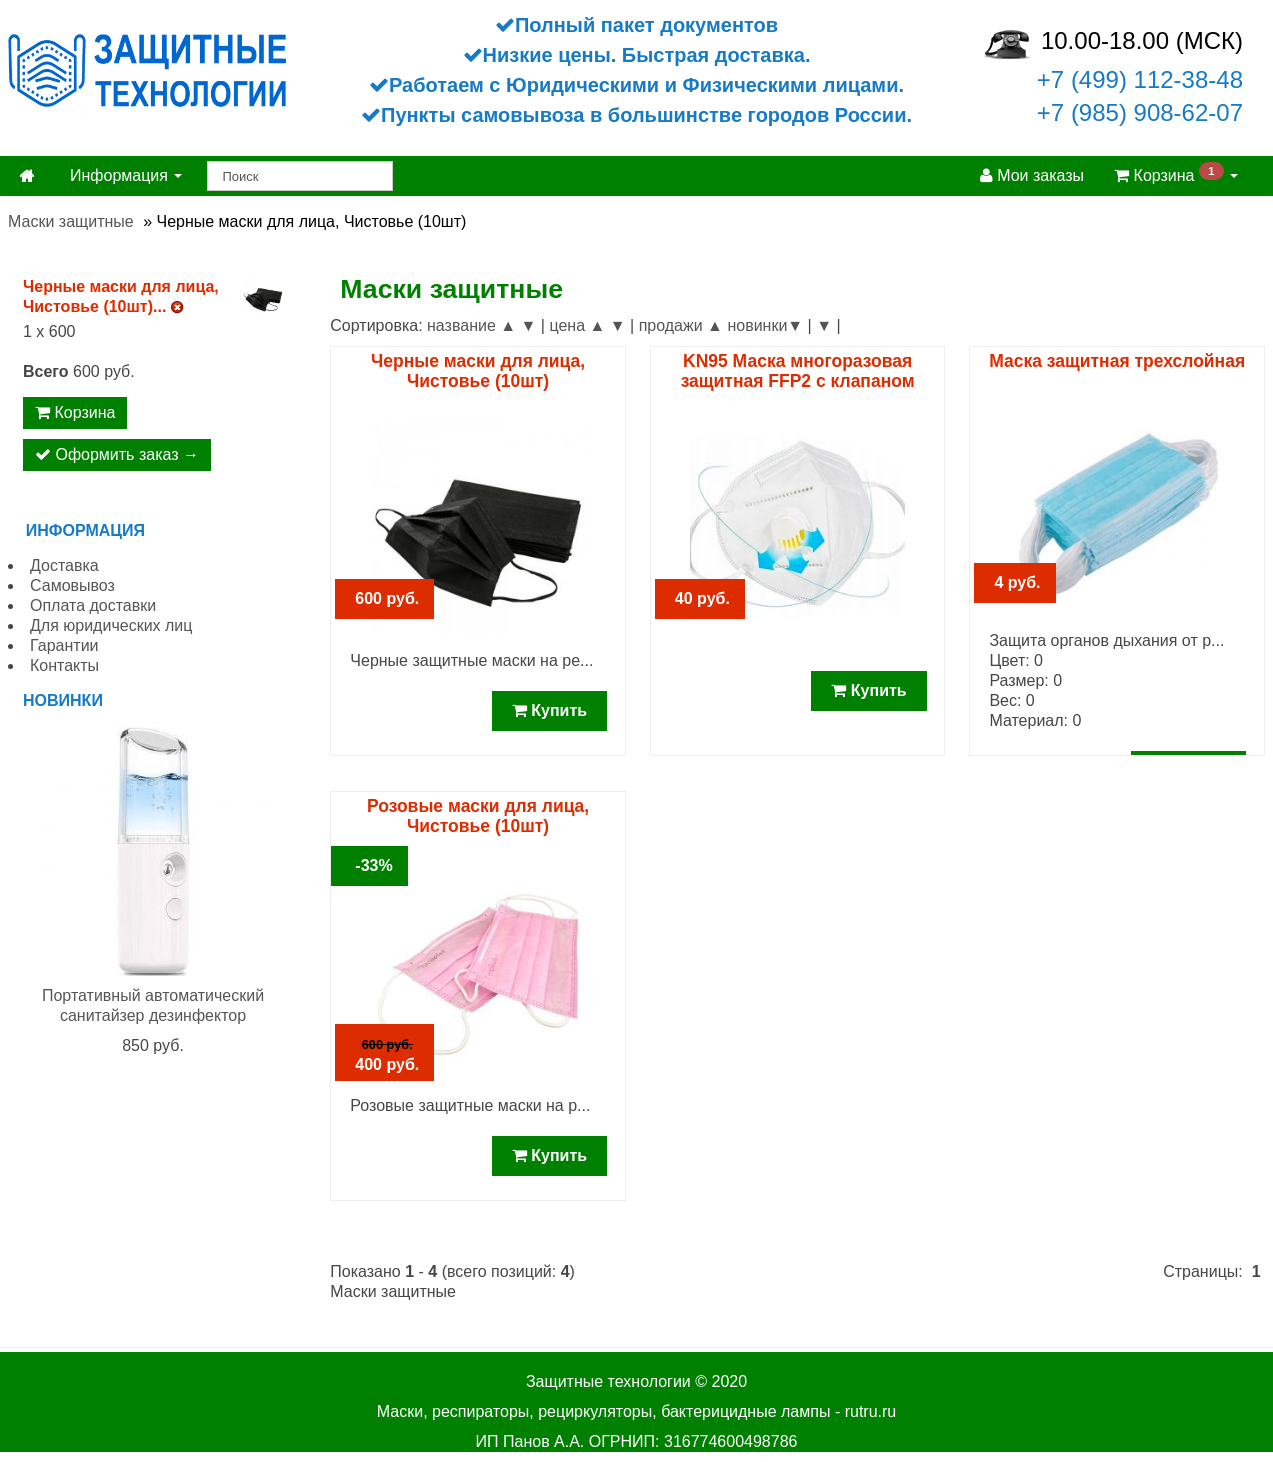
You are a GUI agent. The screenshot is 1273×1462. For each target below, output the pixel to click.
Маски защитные (71, 221)
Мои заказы (1032, 175)
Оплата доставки (93, 605)
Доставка (64, 565)
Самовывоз (72, 585)
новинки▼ (765, 325)
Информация (126, 175)
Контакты (64, 665)
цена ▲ (577, 325)
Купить (549, 710)
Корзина (1176, 174)
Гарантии (64, 645)
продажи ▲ (681, 325)
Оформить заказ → (117, 454)
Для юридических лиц (111, 625)
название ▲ (471, 325)
